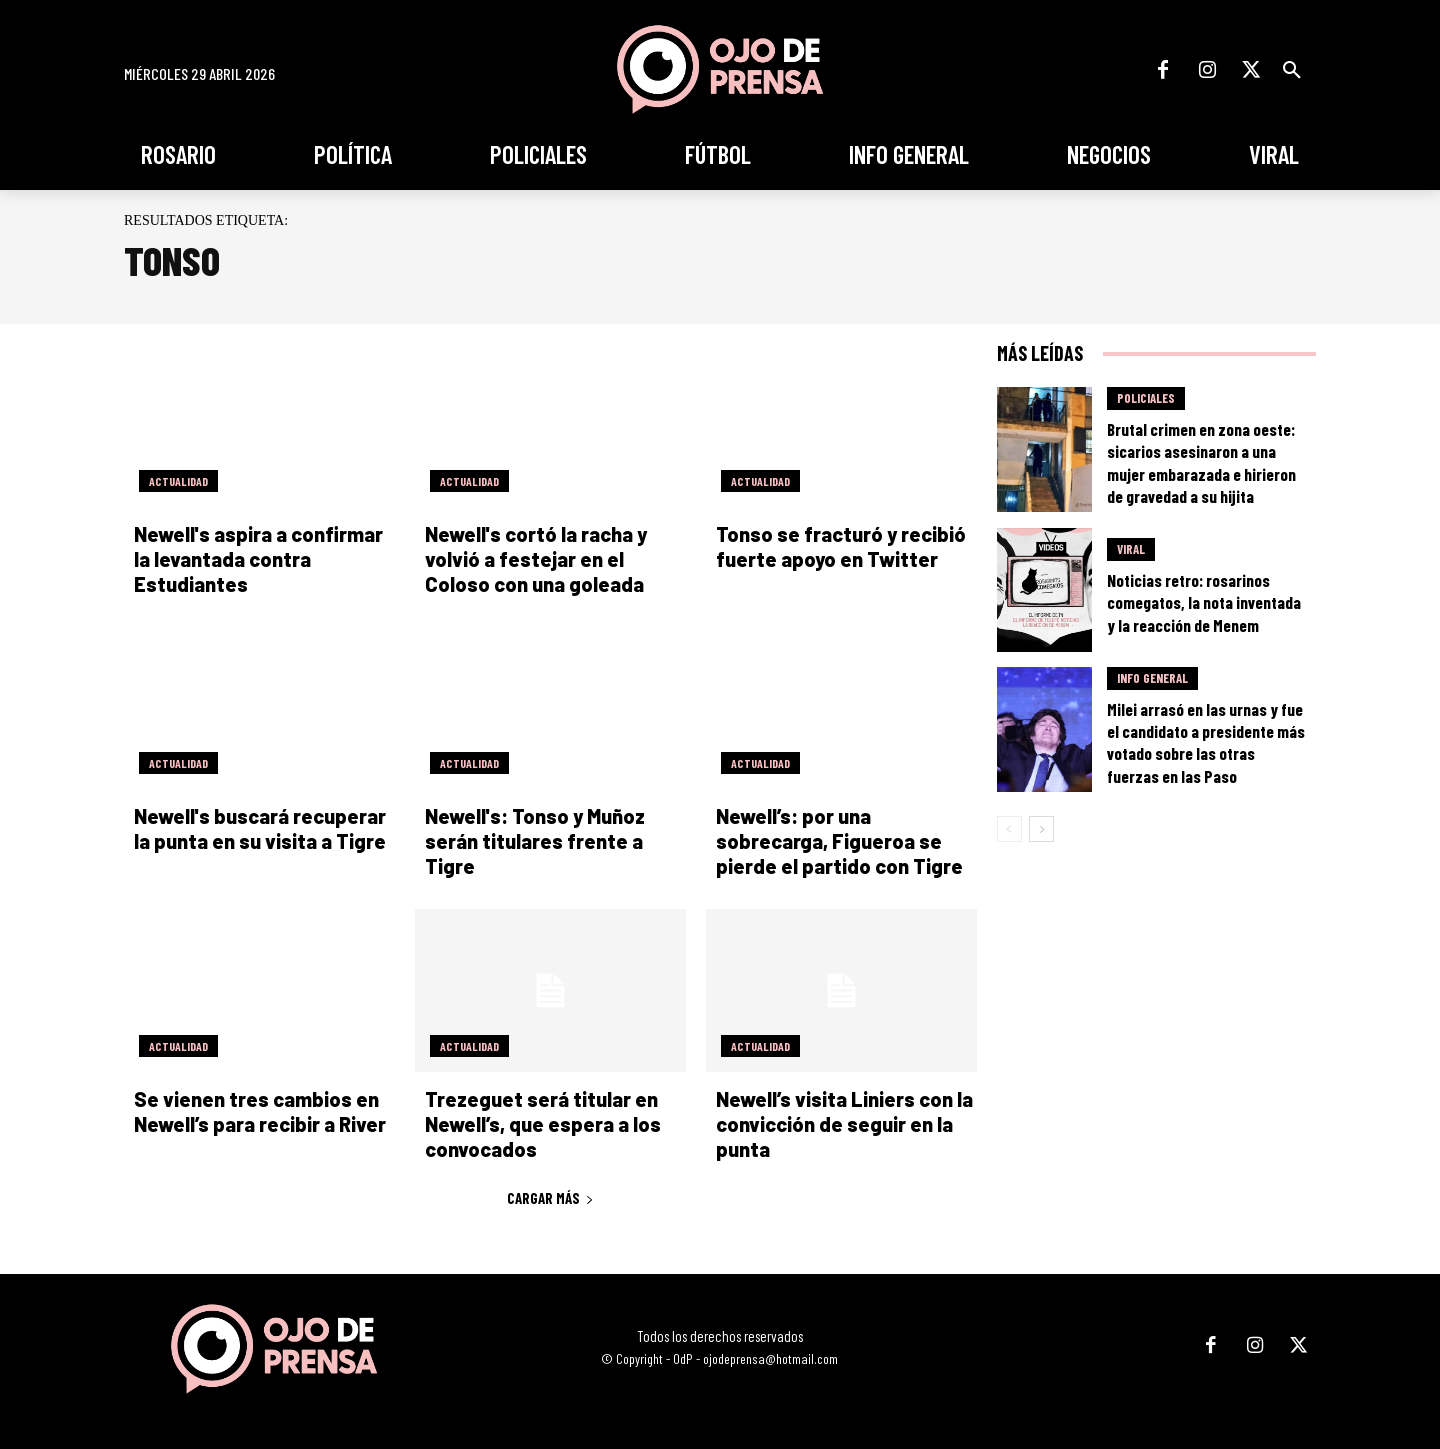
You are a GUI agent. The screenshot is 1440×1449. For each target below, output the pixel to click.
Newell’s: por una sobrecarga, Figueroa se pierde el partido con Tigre (839, 841)
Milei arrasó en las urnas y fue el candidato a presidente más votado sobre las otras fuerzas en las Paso (1206, 742)
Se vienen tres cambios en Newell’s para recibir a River (260, 1111)
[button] (1292, 70)
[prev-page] (1009, 829)
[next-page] (1041, 829)
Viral (1131, 549)
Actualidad (178, 481)
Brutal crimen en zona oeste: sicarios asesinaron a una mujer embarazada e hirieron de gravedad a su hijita (1201, 462)
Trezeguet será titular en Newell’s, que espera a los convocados (543, 1124)
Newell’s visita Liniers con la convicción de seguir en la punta (844, 1124)
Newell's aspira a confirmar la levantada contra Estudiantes (258, 559)
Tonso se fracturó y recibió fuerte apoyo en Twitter (841, 546)
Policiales (1146, 398)
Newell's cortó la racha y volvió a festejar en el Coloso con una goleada (536, 559)
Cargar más (550, 1198)
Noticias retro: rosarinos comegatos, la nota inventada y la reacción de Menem (1204, 602)
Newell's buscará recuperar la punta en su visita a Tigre (260, 828)
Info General (1152, 678)
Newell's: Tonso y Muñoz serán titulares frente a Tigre (535, 841)
